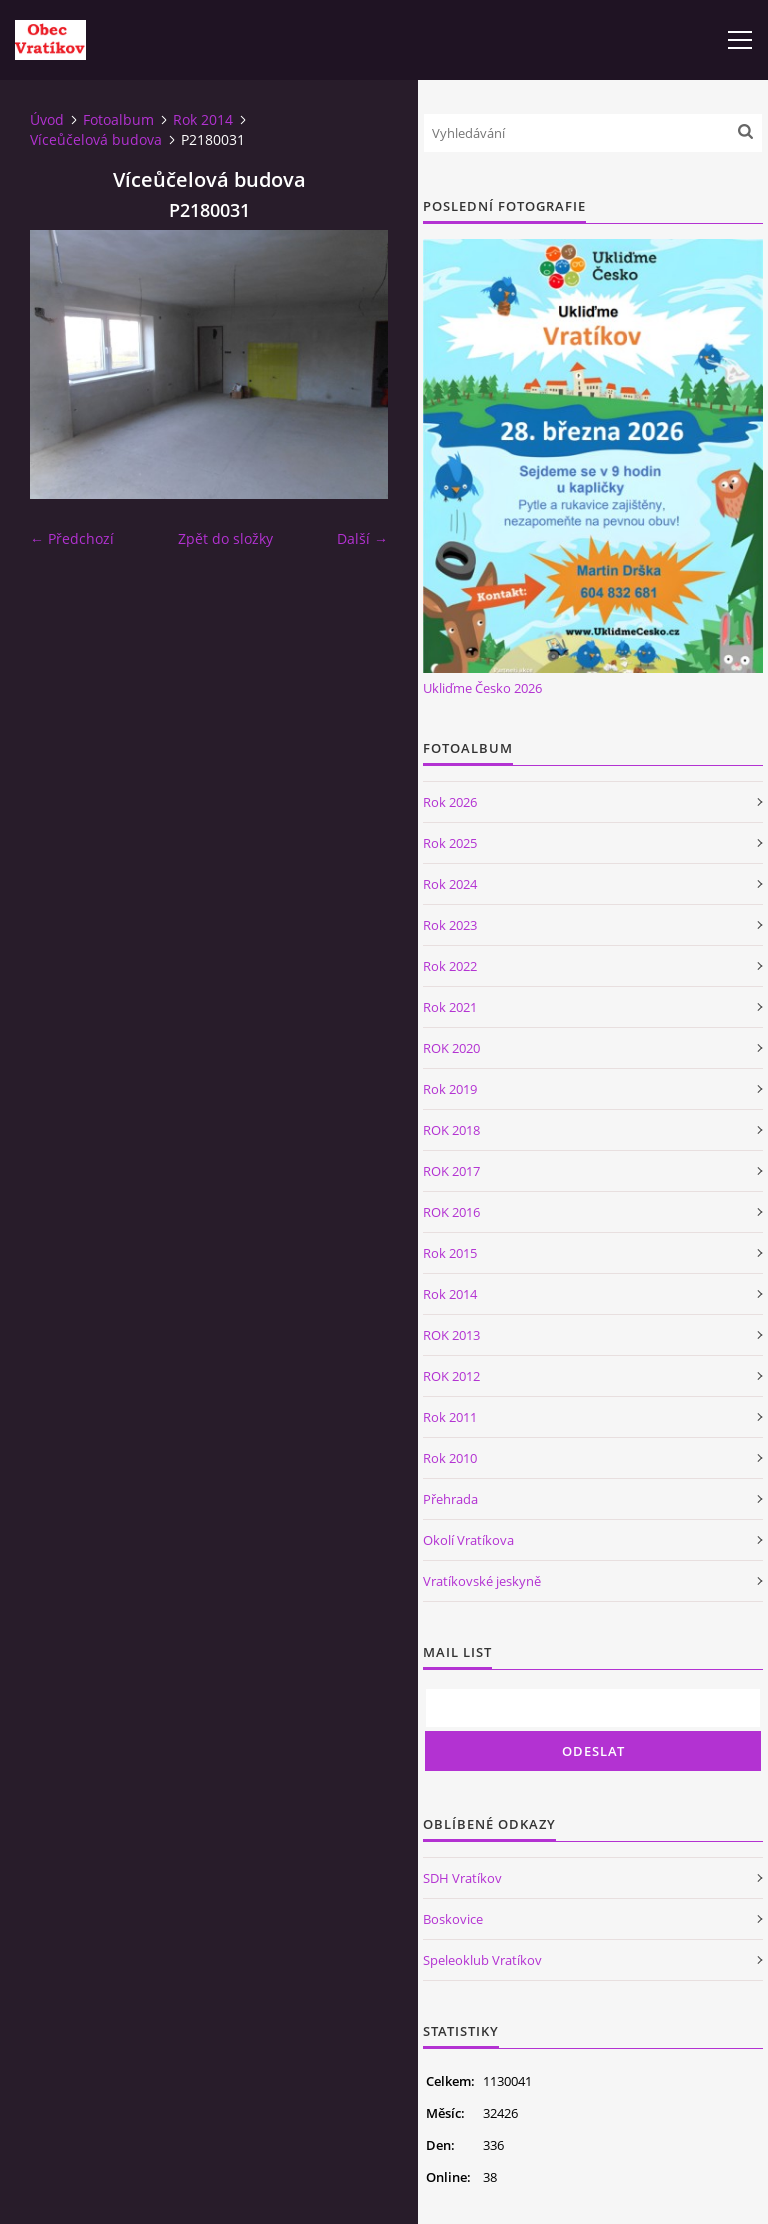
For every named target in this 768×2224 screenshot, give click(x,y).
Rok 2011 (450, 1417)
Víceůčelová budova (96, 139)
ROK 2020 (451, 1048)
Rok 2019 (450, 1089)
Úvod (47, 119)
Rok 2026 (450, 802)
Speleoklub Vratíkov (482, 1960)
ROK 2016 (451, 1212)
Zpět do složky (225, 538)
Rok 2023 (450, 925)
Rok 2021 (450, 1007)
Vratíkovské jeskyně (482, 1581)
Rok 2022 (450, 966)
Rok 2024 (450, 884)
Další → (362, 538)
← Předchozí (72, 538)
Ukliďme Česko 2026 (482, 688)
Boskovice (453, 1919)
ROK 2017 (451, 1171)
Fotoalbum (118, 119)
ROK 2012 (451, 1376)
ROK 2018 (451, 1130)
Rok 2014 (203, 119)
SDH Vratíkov (462, 1878)
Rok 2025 (450, 843)
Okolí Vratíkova (468, 1540)
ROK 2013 (451, 1335)
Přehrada (450, 1499)
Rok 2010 (450, 1458)
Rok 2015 (450, 1253)
